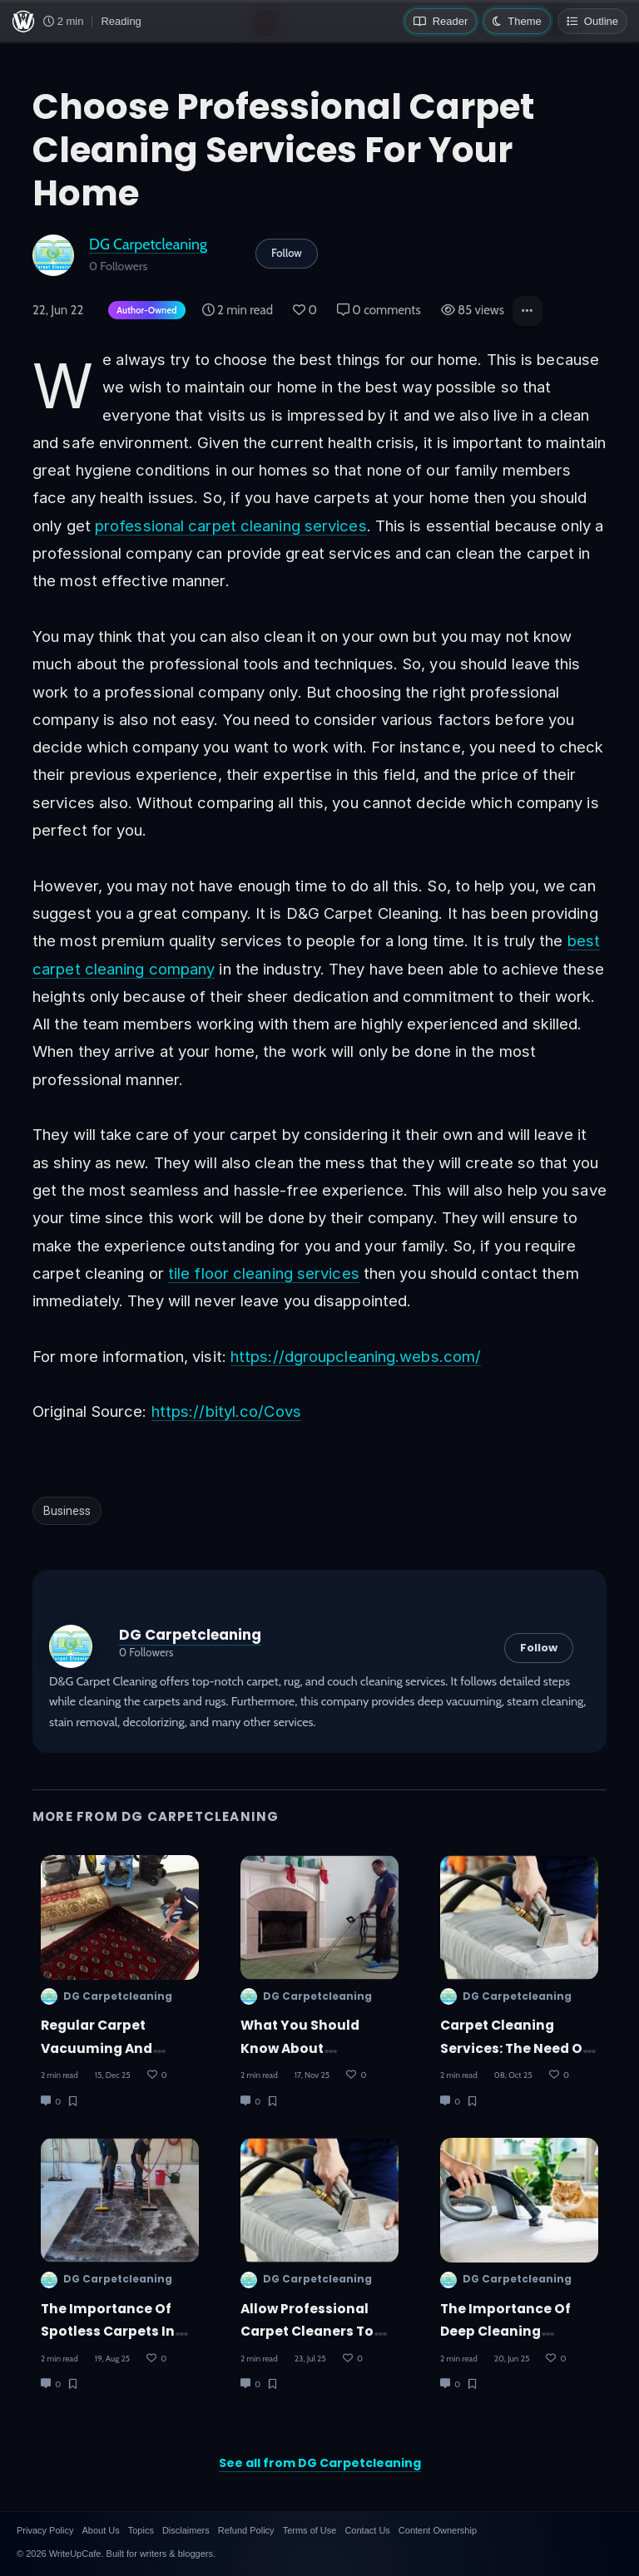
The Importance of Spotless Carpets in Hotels (108, 2331)
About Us (100, 2530)
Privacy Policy (45, 2530)
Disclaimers (186, 2530)
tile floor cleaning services (263, 1273)
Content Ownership (438, 2530)
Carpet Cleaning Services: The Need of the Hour (514, 2048)
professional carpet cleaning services (231, 525)
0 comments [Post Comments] (379, 310)
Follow (286, 252)
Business (67, 1510)
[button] (527, 311)
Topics (141, 2530)
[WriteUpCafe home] (23, 21)
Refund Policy (246, 2530)
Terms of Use (310, 2530)
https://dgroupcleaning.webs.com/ (355, 1356)
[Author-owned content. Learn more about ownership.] (143, 311)
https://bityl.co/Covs (226, 1411)
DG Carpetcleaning (148, 244)
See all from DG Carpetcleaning (320, 2463)
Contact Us (366, 2530)
